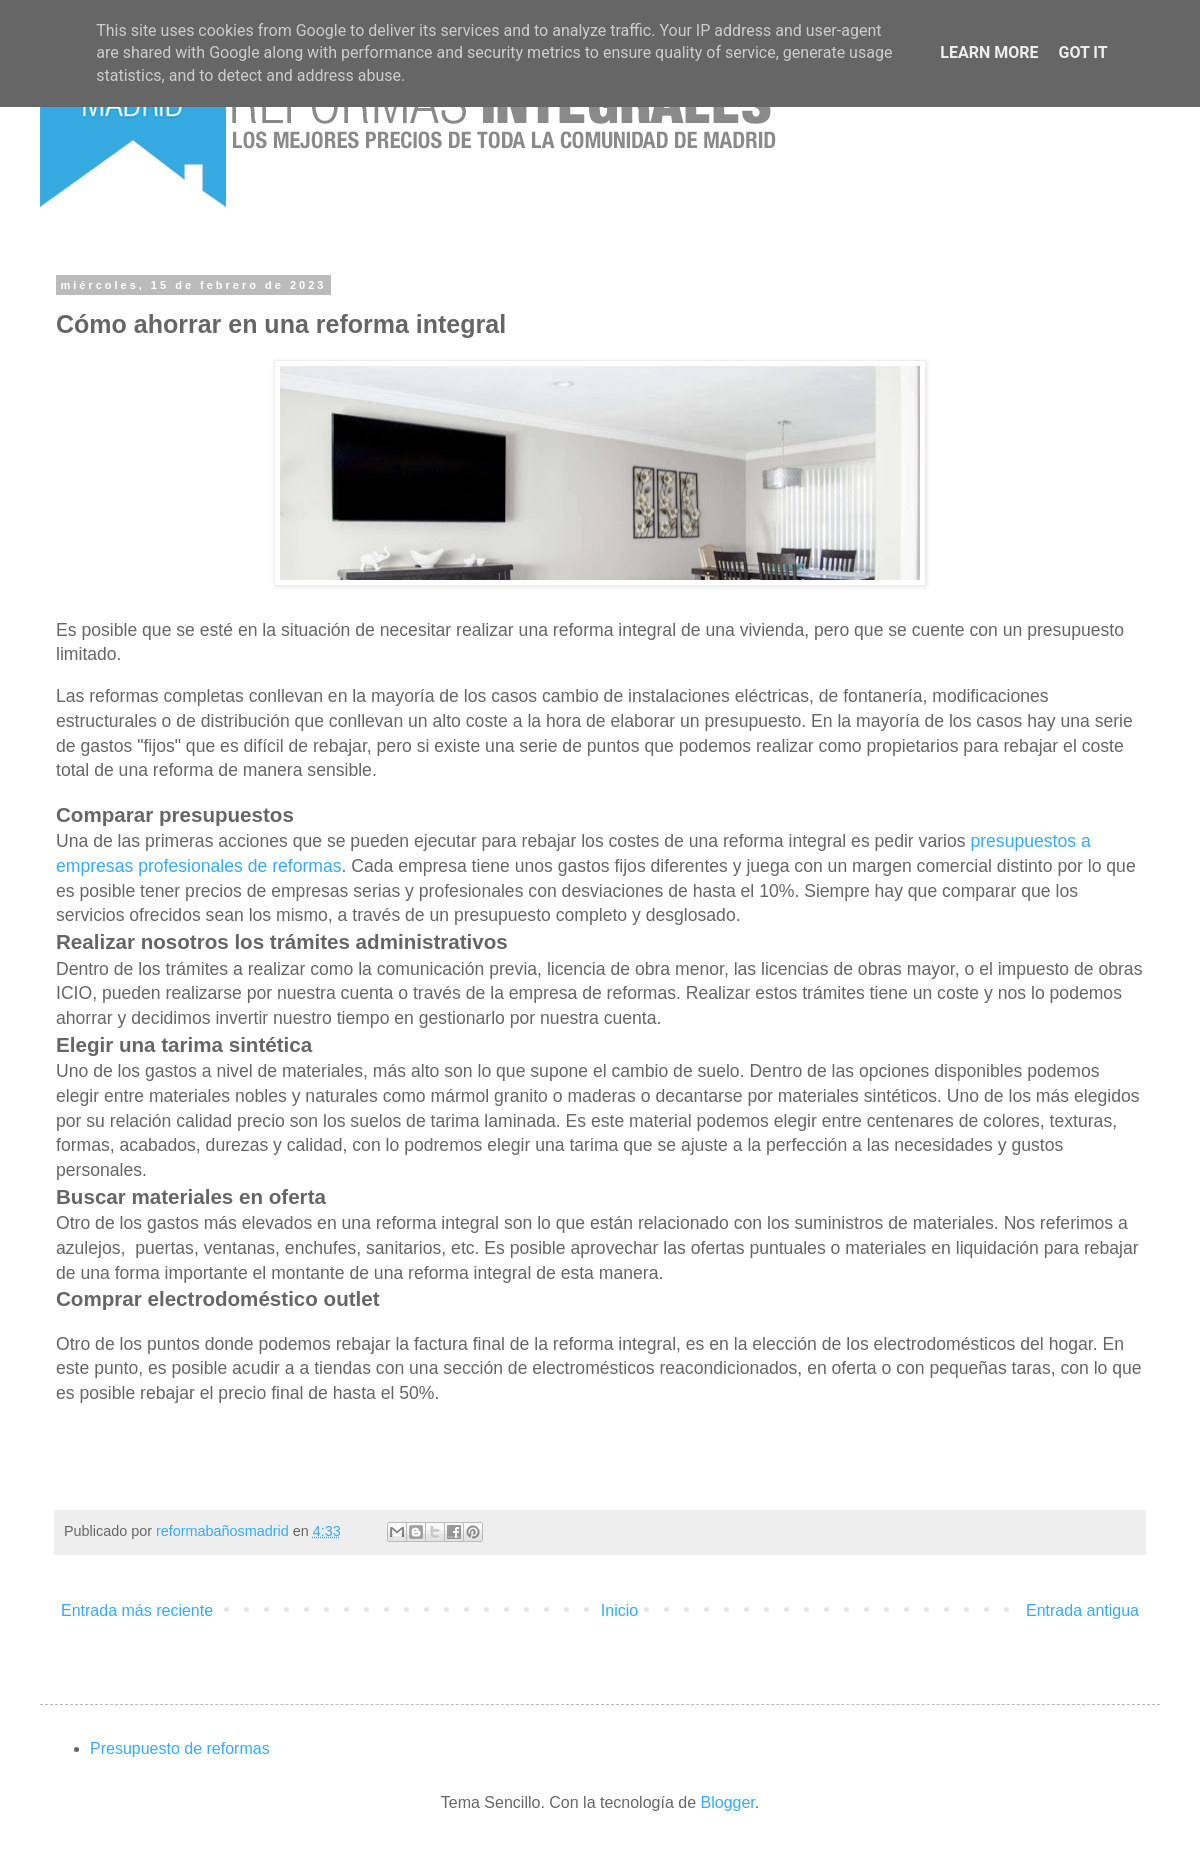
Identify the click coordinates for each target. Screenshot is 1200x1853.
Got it (1082, 52)
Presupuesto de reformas (180, 1748)
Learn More (989, 52)
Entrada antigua (1082, 1610)
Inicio (619, 1610)
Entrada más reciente (137, 1610)
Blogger (728, 1802)
